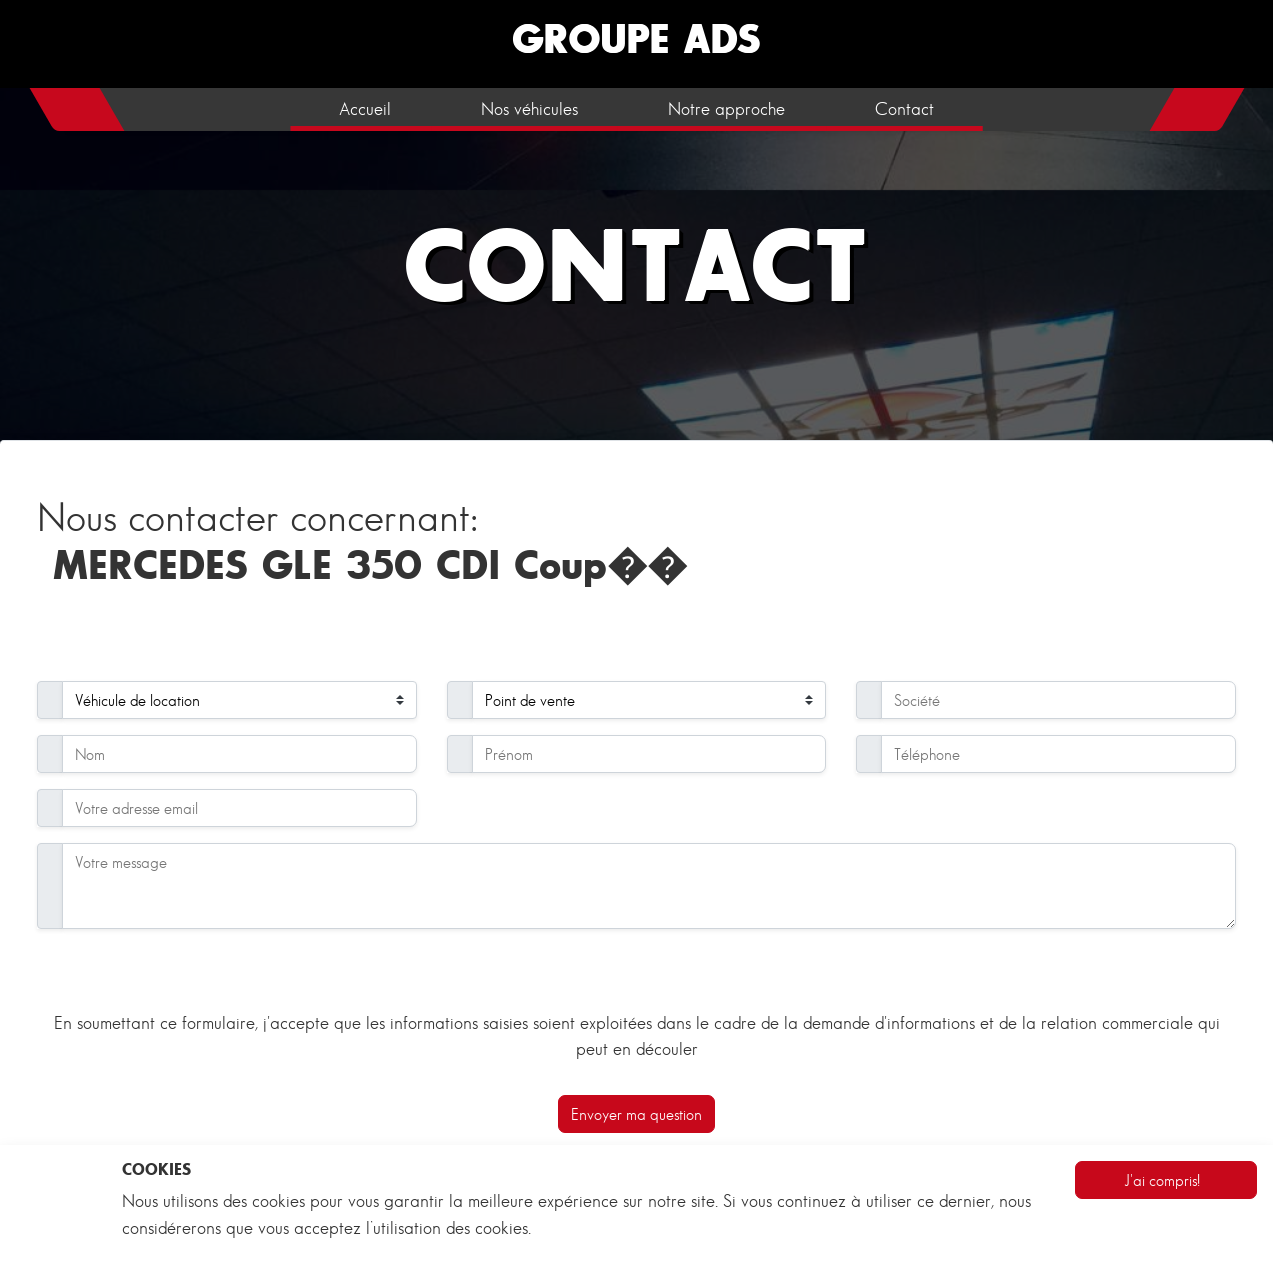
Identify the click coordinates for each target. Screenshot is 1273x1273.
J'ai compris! (1162, 1180)
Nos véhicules (529, 109)
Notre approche (726, 109)
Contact (904, 109)
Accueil (365, 109)
